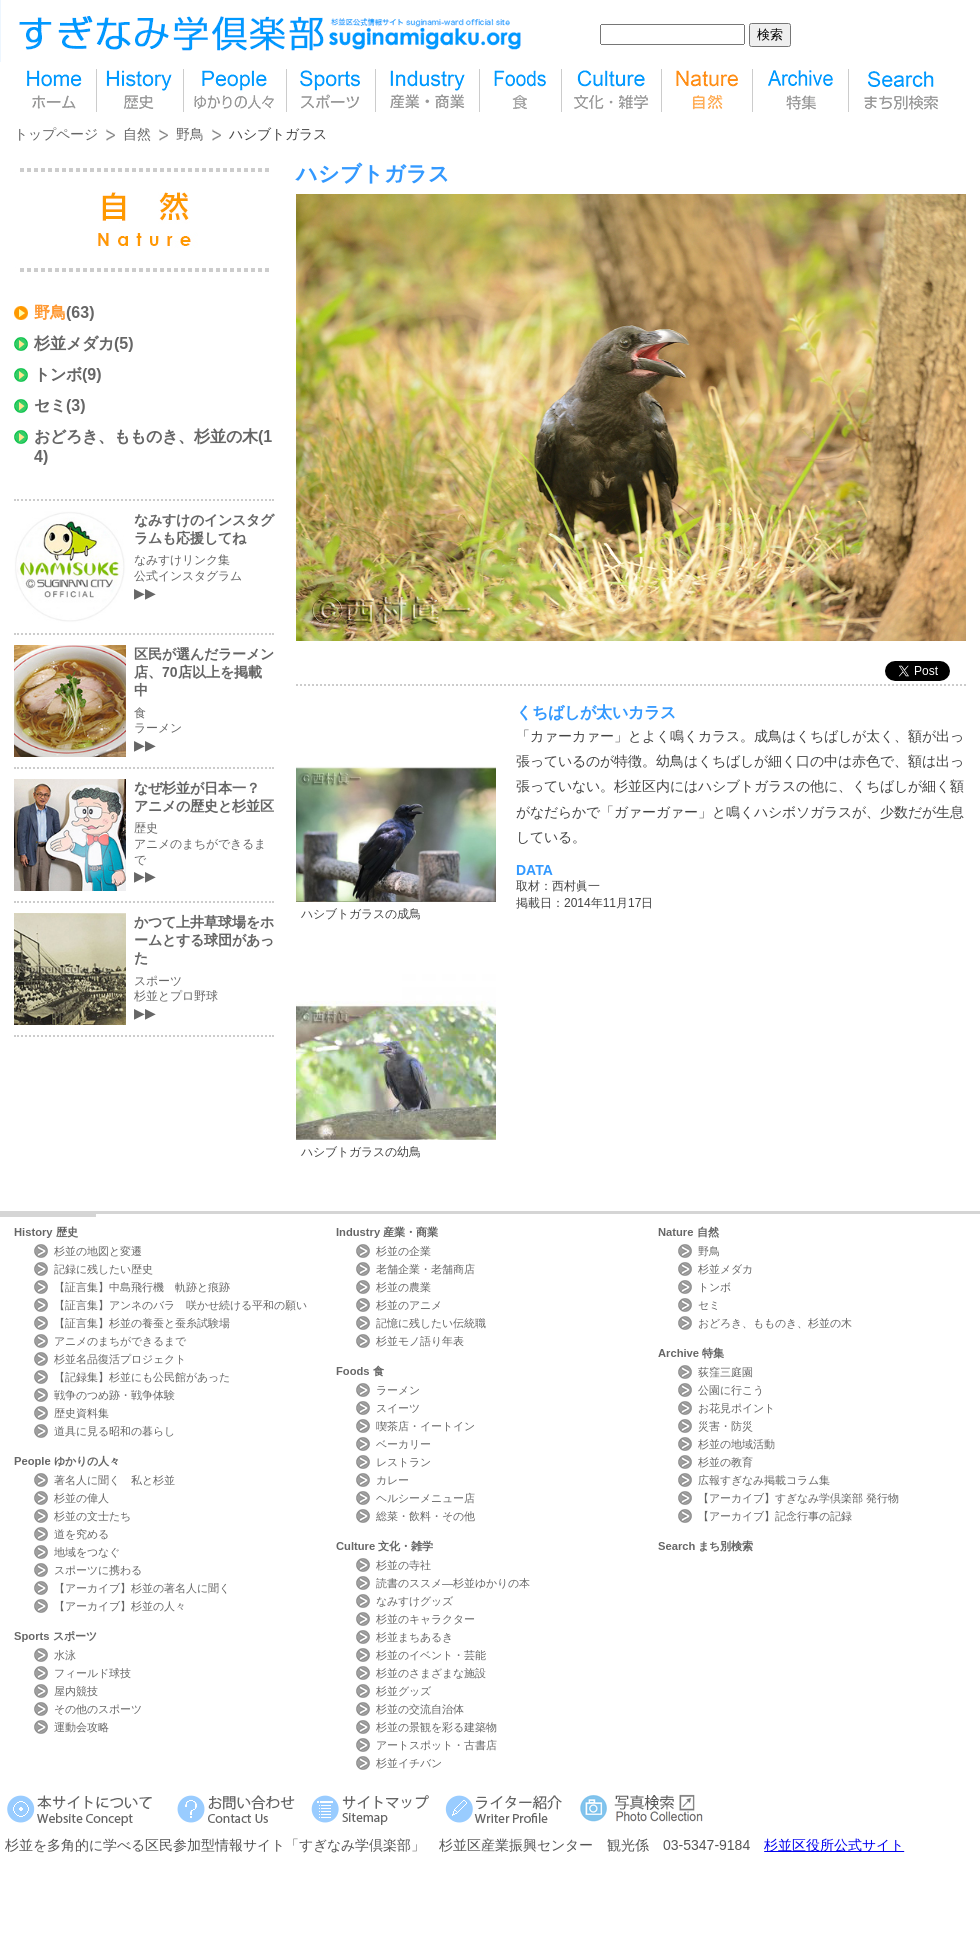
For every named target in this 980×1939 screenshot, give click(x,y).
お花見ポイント (736, 1408)
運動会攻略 (81, 1727)
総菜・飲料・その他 (425, 1516)
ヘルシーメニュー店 (425, 1498)
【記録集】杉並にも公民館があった (142, 1377)
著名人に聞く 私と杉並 (114, 1480)
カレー (392, 1480)
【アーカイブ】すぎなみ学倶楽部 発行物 (798, 1498)
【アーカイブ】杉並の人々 (120, 1606)
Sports (55, 1636)
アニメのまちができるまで (120, 1341)
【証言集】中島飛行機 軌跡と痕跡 (142, 1287)
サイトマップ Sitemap (373, 1808)
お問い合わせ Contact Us (239, 1808)
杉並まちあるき (414, 1637)
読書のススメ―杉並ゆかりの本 (453, 1583)
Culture (384, 1546)
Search (705, 1546)
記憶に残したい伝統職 (431, 1323)
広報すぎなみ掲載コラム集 (764, 1480)
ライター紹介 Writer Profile (507, 1808)
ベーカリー (403, 1444)
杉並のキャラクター (425, 1619)
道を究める (81, 1534)
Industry (387, 1232)
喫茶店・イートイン (425, 1426)
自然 (707, 90)
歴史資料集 (81, 1413)
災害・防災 (725, 1426)
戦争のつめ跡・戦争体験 (114, 1395)
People (67, 1461)
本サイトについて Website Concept (87, 1808)
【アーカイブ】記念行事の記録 (775, 1516)
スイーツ (398, 1408)
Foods (360, 1371)
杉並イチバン (409, 1763)
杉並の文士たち (92, 1516)
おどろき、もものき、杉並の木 (146, 436)
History (46, 1232)
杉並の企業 (403, 1251)
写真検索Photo (642, 1808)
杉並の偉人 (81, 1498)
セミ (50, 405)
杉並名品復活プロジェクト (120, 1359)
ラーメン (398, 1390)
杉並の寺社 (403, 1565)
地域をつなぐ (87, 1552)
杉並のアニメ (409, 1305)
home (55, 90)
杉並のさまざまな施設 (431, 1673)
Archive (691, 1353)
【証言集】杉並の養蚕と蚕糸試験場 (142, 1323)
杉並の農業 (403, 1287)
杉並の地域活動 (736, 1444)
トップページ (56, 134)
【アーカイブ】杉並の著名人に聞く (142, 1588)
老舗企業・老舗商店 (425, 1269)
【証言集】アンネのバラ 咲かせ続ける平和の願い (180, 1305)
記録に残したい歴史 (103, 1269)
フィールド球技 (92, 1673)
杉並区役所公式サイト (834, 1845)
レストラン (403, 1462)
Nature (688, 1232)
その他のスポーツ (98, 1709)
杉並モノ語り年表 (420, 1341)
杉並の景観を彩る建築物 (436, 1727)
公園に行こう (731, 1390)
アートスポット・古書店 (436, 1745)
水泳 (65, 1655)
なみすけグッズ (414, 1601)
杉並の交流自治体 (420, 1709)
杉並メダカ (74, 343)
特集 (800, 90)
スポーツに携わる (98, 1570)
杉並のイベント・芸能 (431, 1655)
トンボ (58, 374)
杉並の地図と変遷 (98, 1251)
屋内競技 (76, 1691)
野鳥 (190, 134)
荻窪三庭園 (725, 1372)
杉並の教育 (725, 1462)
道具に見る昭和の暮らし (114, 1431)
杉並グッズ (403, 1691)
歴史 (140, 90)
